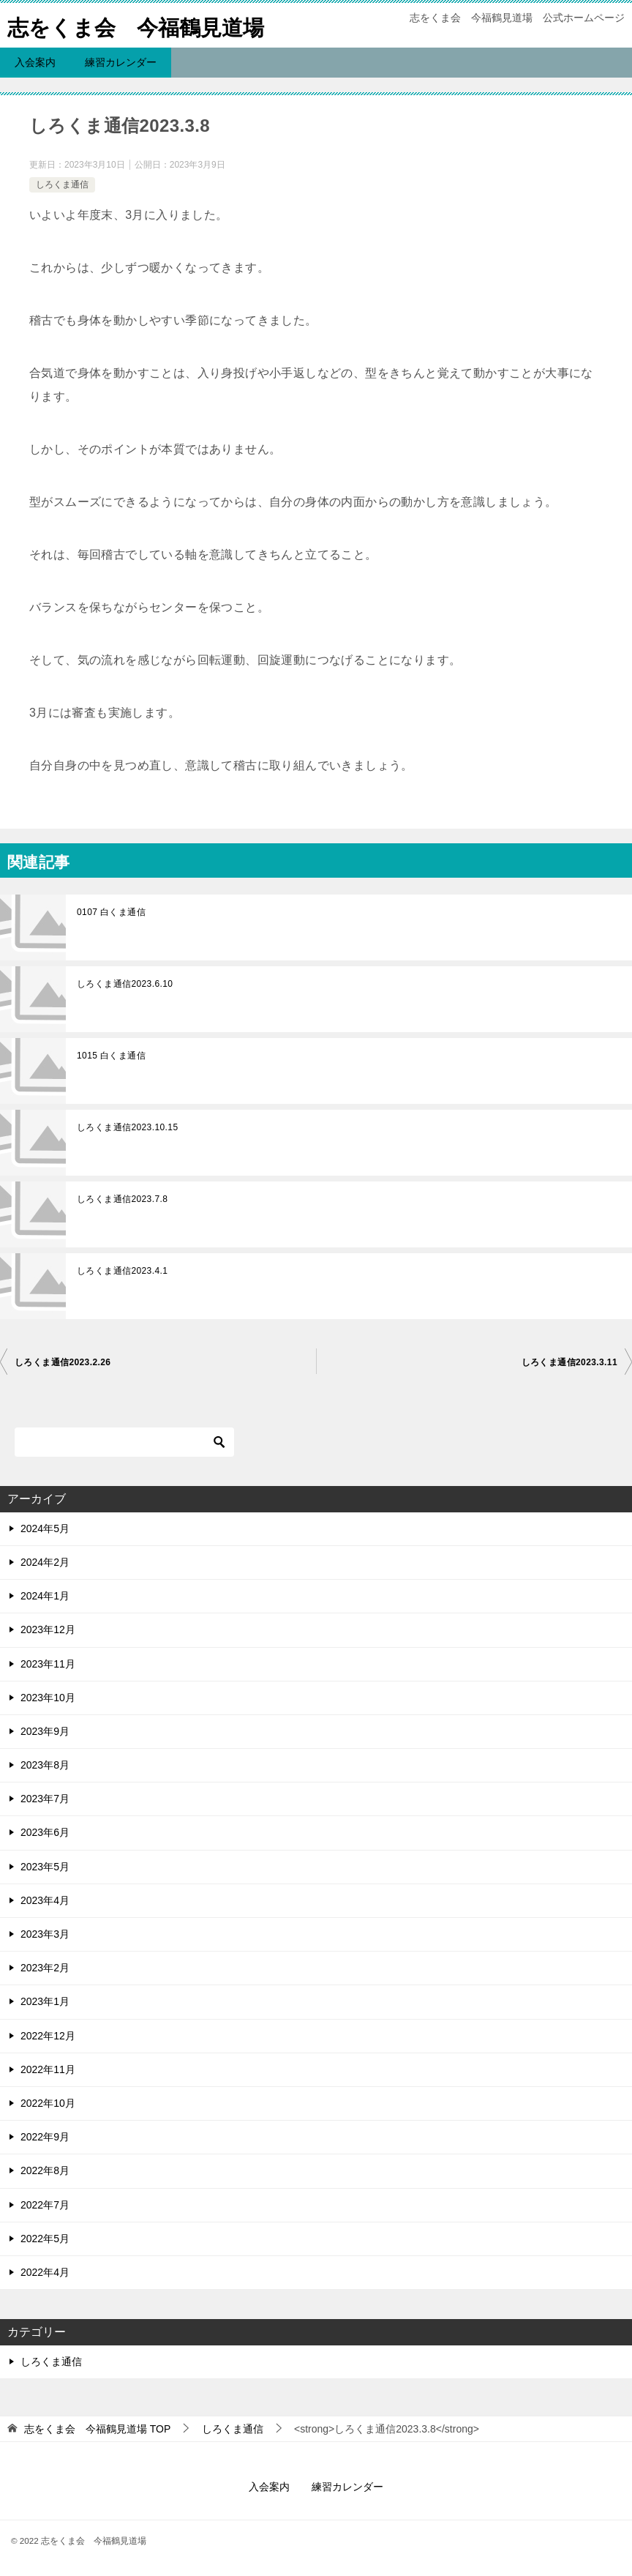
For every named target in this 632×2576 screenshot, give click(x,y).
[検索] (124, 1442)
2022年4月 (44, 2272)
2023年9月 (44, 1731)
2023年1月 (44, 2001)
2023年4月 (44, 1900)
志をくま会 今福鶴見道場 (140, 25)
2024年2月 (44, 1562)
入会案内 (35, 62)
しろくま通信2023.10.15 (127, 1127)
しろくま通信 (62, 184)
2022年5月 (44, 2238)
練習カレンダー (121, 62)
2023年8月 (44, 1765)
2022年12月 (47, 2036)
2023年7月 (44, 1798)
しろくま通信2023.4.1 (122, 1271)
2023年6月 (44, 1832)
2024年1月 (44, 1596)
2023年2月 (44, 1968)
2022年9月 (44, 2137)
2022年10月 (47, 2103)
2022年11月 (47, 2069)
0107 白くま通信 (111, 912)
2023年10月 (47, 1697)
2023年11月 (47, 1664)
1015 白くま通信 (111, 1055)
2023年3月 (44, 1934)
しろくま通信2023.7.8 (122, 1199)
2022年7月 (44, 2205)
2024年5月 (44, 1528)
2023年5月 (44, 1867)
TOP (97, 2429)
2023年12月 (47, 1629)
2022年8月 (44, 2170)
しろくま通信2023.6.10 (125, 984)
